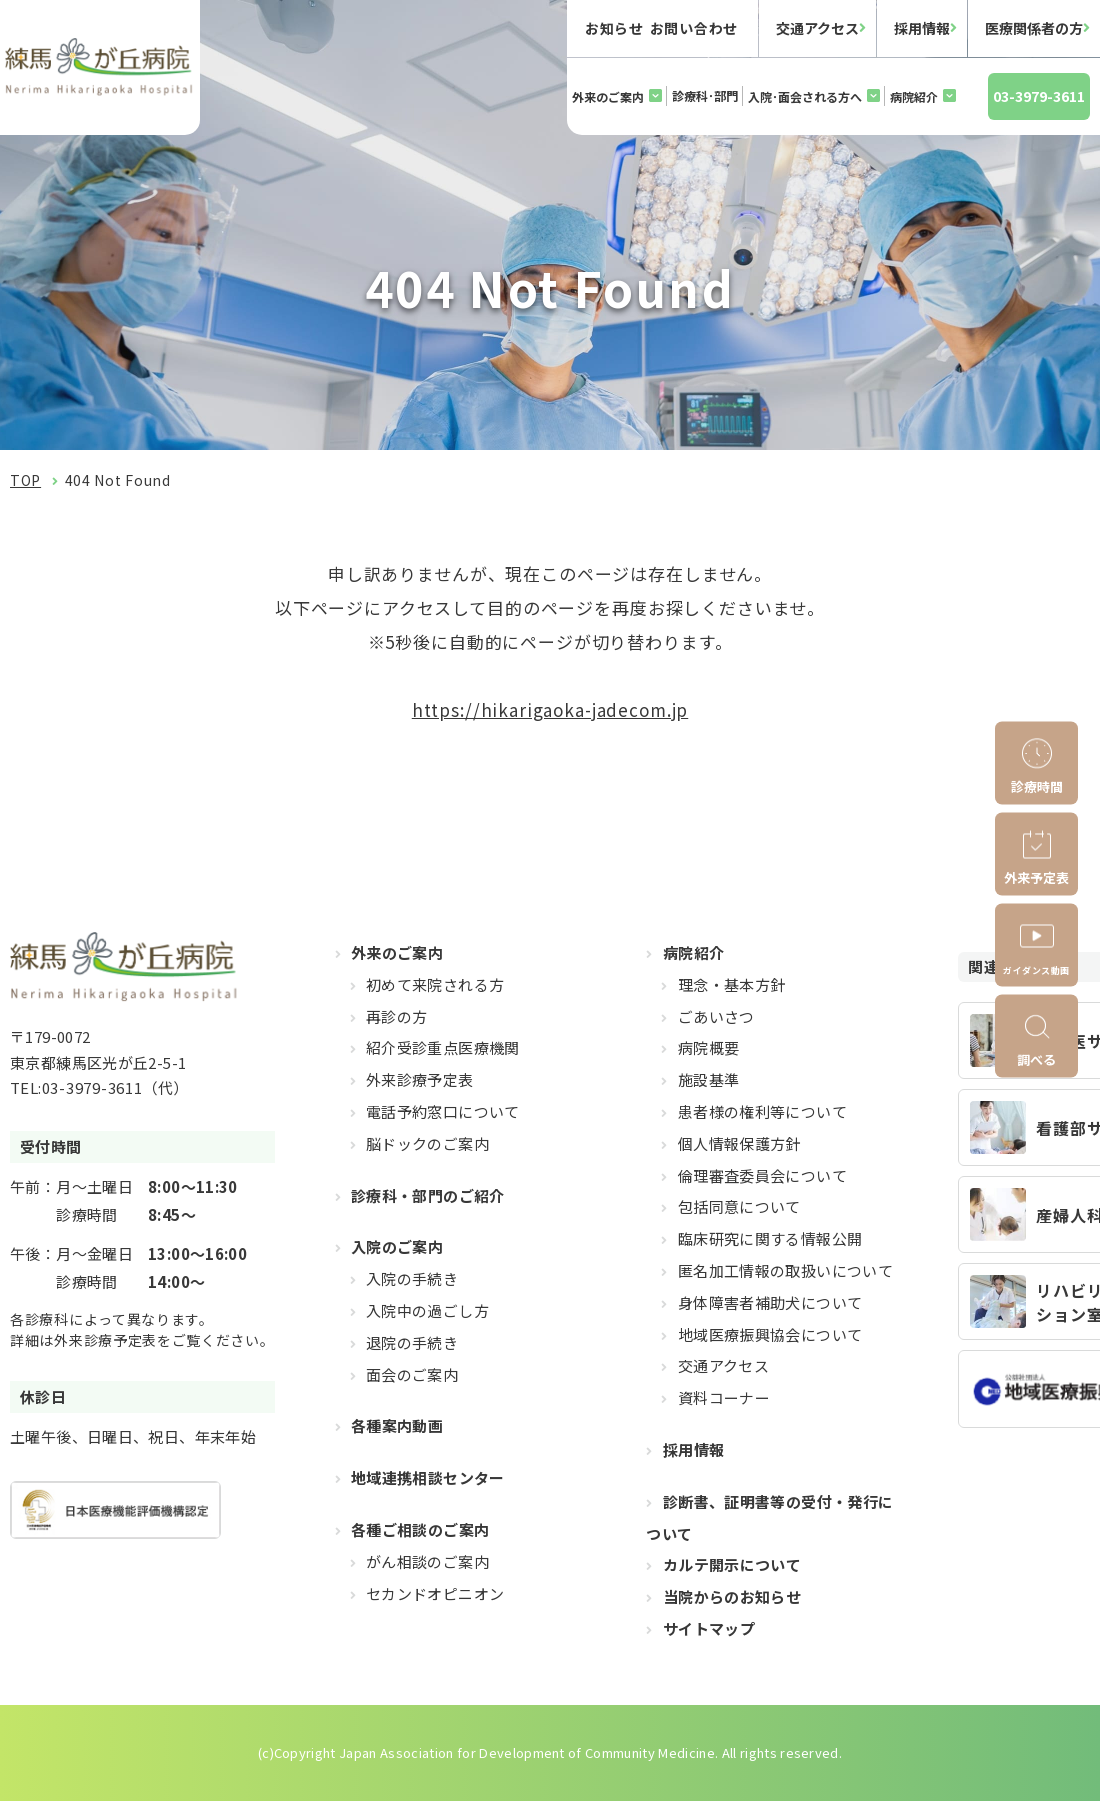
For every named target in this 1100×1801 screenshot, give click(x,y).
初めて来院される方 (435, 984)
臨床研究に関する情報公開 (770, 1238)
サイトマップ (709, 1628)
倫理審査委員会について (762, 1175)
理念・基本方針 (732, 984)
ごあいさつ (716, 1016)
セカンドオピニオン (435, 1593)
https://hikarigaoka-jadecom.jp (550, 709)
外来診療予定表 (420, 1079)
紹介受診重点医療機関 (443, 1047)
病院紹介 (914, 96)
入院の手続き (412, 1278)
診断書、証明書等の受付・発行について (769, 1517)
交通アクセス (817, 28)
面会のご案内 (412, 1374)
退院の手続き (412, 1342)
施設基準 (709, 1079)
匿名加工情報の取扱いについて (785, 1270)
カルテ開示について (732, 1564)
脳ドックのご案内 (427, 1143)
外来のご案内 (608, 96)
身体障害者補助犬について (770, 1302)
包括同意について (739, 1206)
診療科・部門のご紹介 (428, 1195)
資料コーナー (724, 1397)
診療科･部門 (705, 95)
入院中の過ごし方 (427, 1310)
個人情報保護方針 (739, 1143)
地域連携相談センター (428, 1477)
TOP (25, 480)
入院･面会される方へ (805, 96)
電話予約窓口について (443, 1111)
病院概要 (709, 1047)
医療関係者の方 (1034, 28)
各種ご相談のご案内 (420, 1529)
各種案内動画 (397, 1425)
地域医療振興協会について (770, 1334)
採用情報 (922, 28)
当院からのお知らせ (732, 1596)
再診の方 (397, 1016)
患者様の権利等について (762, 1111)
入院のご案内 (397, 1246)
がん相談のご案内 (427, 1561)
